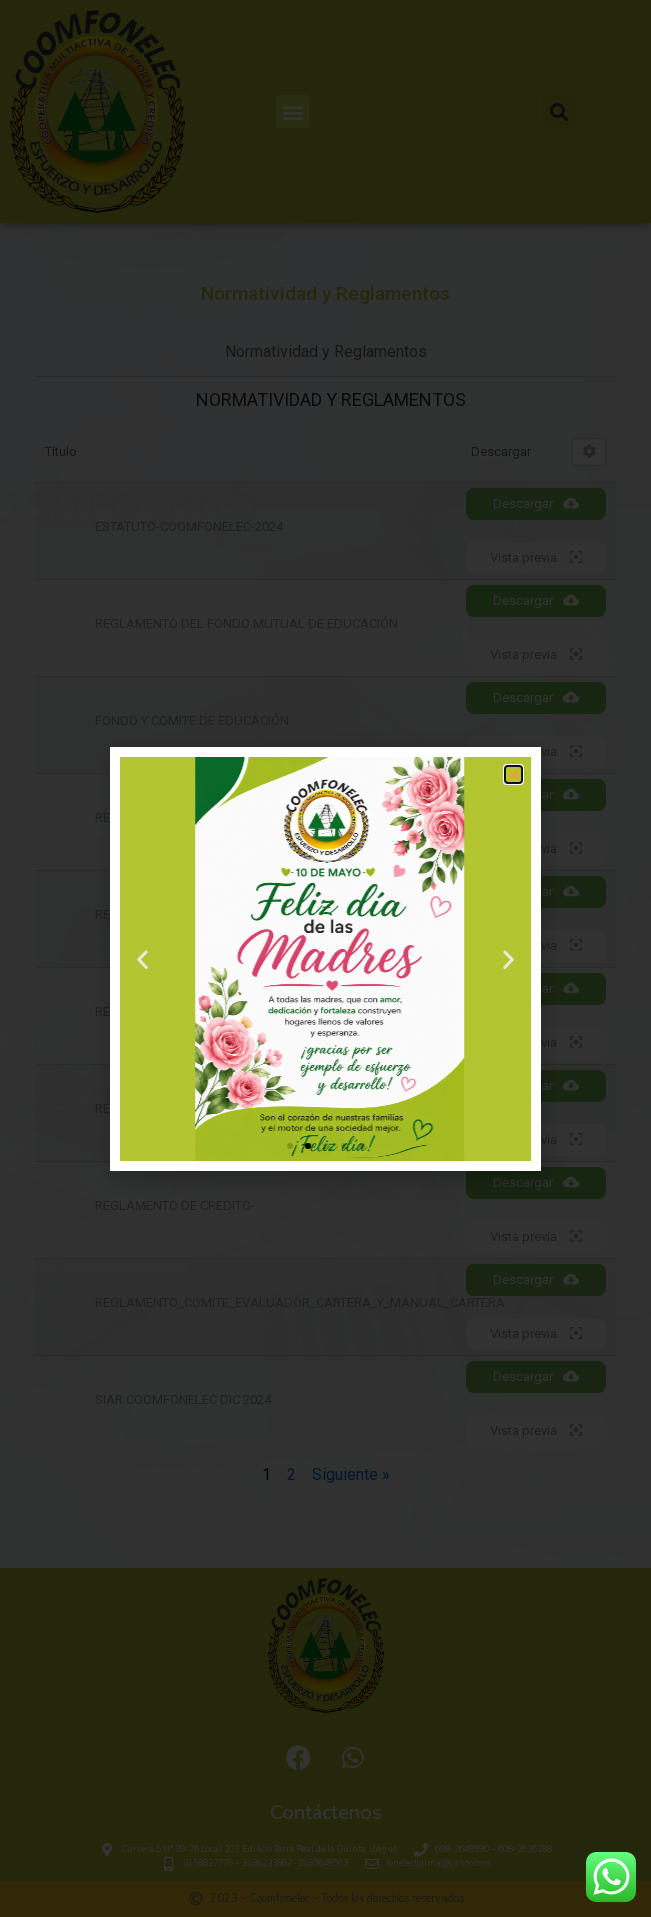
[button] (513, 774)
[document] (325, 958)
